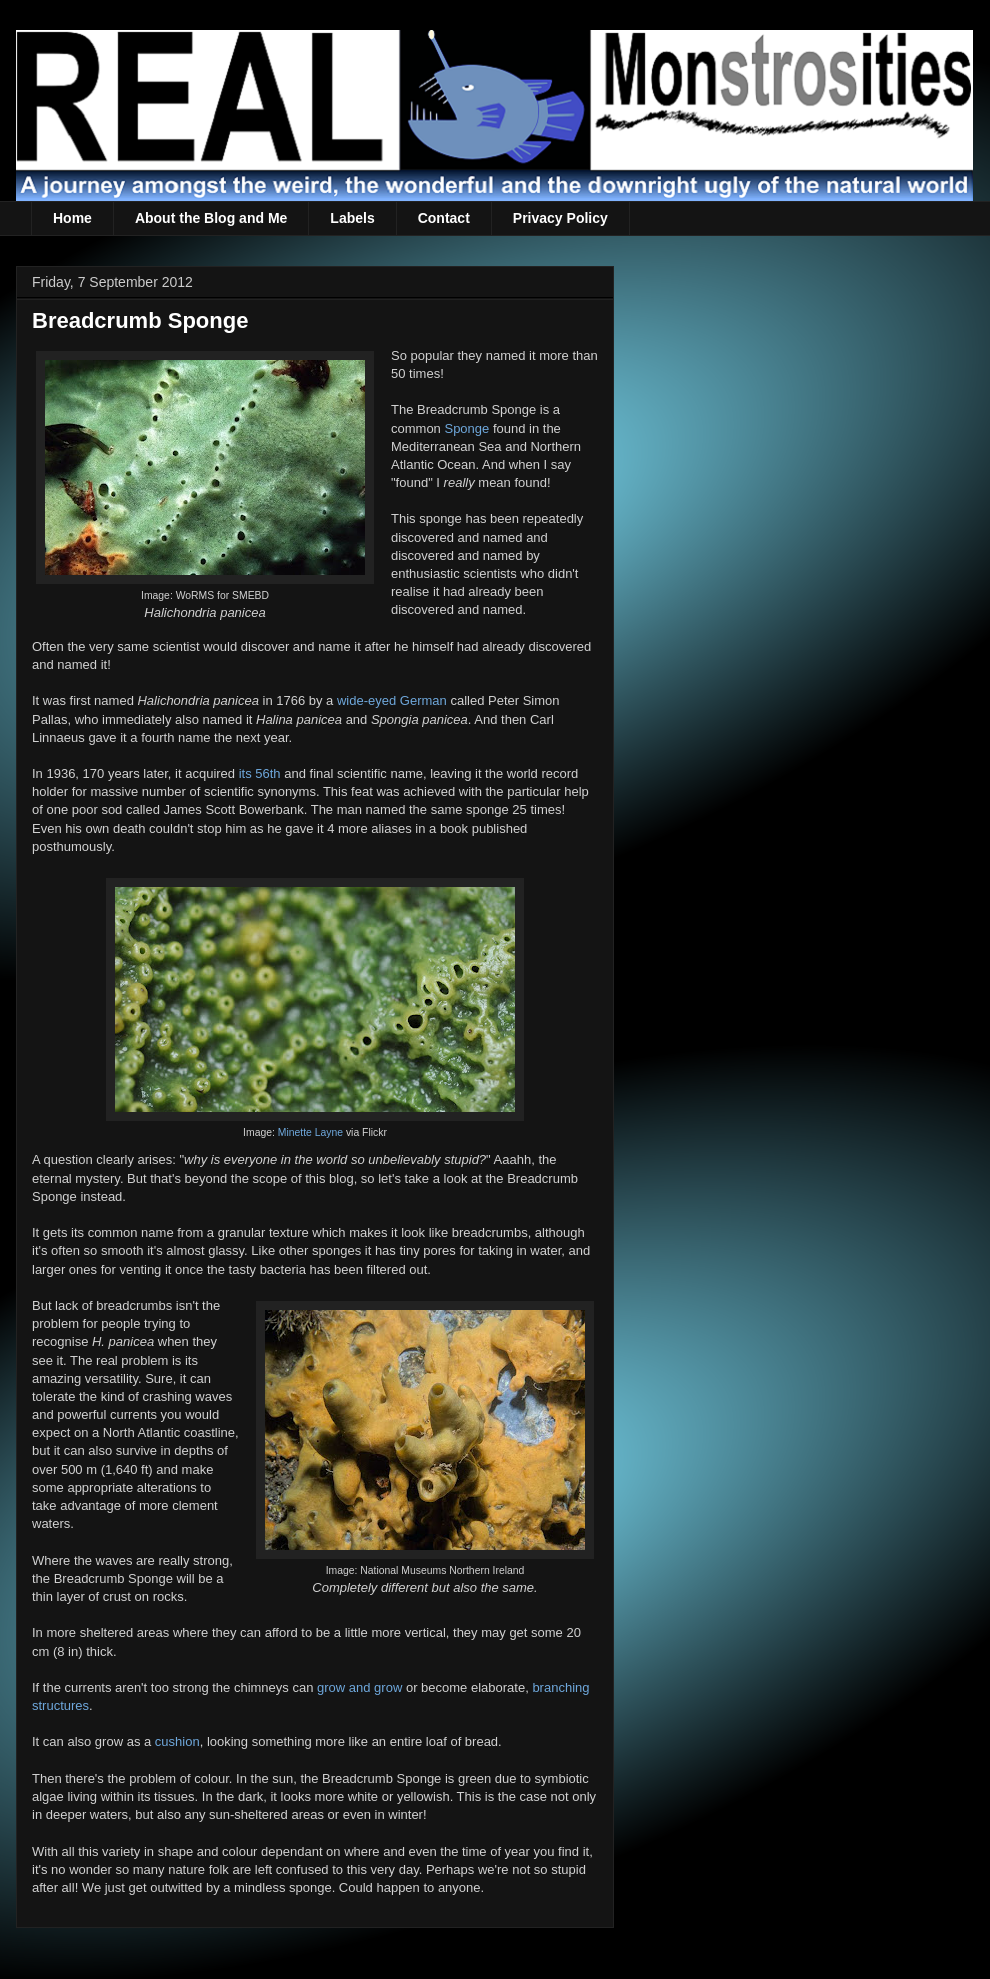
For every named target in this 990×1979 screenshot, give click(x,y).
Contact (444, 218)
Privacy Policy (560, 218)
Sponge (466, 428)
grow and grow (359, 1687)
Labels (352, 218)
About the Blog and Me (211, 218)
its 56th (260, 773)
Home (72, 218)
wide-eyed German (392, 700)
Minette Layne (310, 1132)
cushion (177, 1741)
